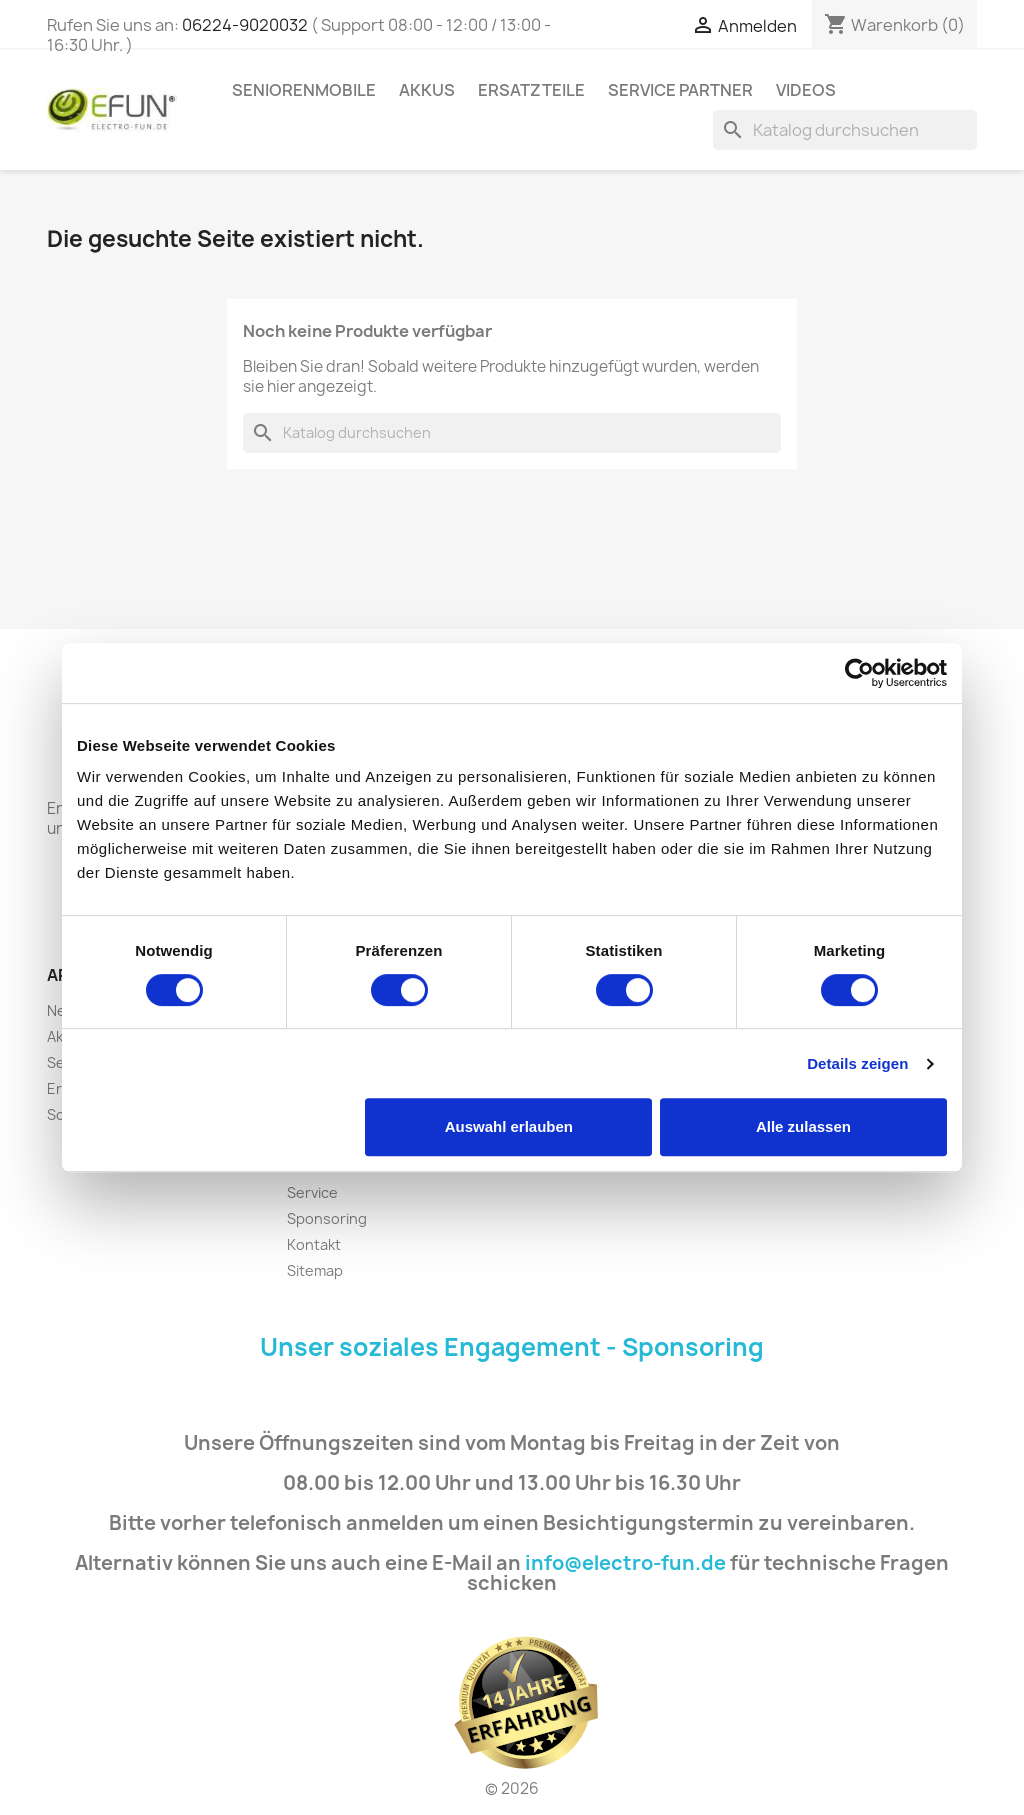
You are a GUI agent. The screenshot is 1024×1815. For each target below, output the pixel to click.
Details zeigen (857, 1063)
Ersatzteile (531, 90)
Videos (806, 90)
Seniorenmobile (304, 90)
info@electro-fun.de (625, 1563)
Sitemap (315, 1270)
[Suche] (845, 130)
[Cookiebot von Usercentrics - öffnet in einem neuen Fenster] (859, 673)
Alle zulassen (803, 1126)
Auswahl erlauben (509, 1126)
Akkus (427, 90)
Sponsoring (327, 1218)
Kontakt (314, 1244)
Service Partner (680, 90)
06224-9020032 (245, 25)
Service (312, 1192)
